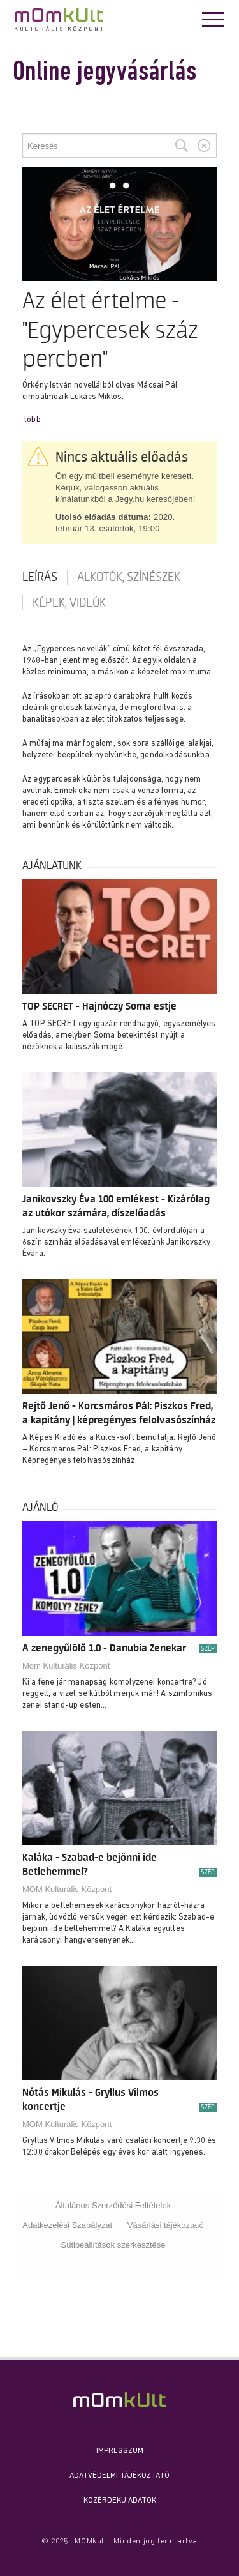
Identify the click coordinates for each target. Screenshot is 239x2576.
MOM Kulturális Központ (67, 1889)
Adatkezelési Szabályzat (67, 2225)
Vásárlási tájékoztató (165, 2225)
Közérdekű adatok (119, 2500)
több (32, 420)
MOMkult (59, 19)
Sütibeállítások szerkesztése (113, 2245)
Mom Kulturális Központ (66, 1666)
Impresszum (119, 2451)
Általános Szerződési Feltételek (113, 2205)
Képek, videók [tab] (69, 603)
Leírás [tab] (39, 577)
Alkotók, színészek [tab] (128, 577)
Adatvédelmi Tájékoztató (119, 2476)
